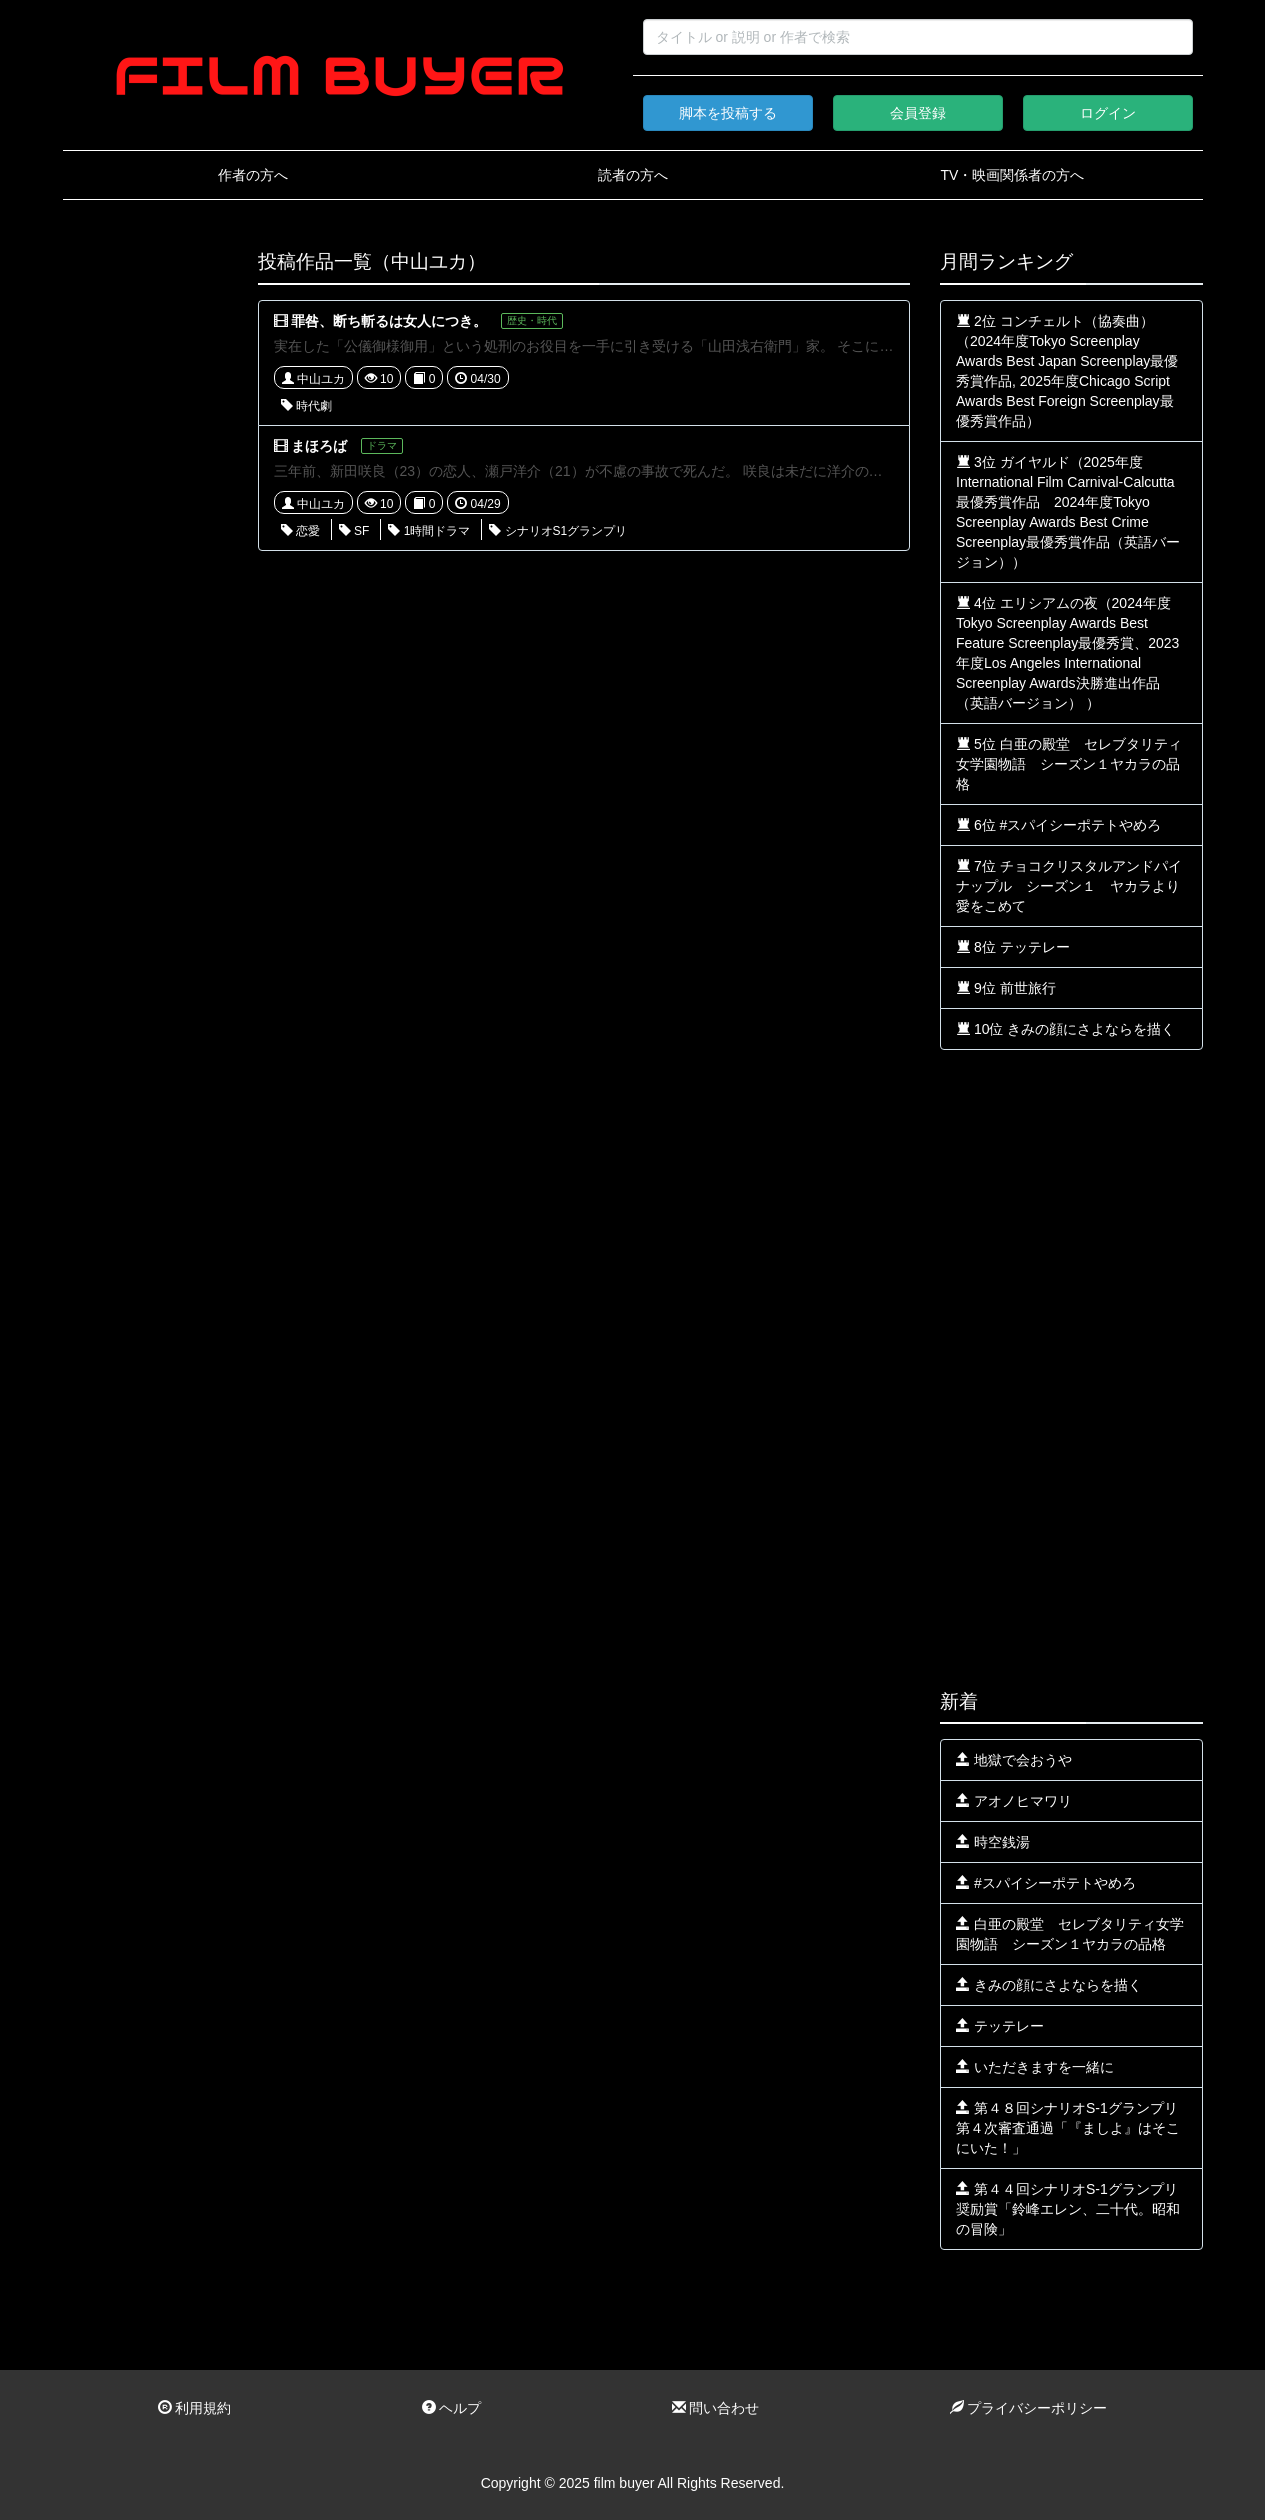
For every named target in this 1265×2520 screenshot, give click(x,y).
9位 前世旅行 (1006, 988)
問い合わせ (716, 2408)
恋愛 (300, 531)
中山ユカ (313, 379)
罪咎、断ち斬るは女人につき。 (389, 321)
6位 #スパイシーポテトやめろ (1058, 825)
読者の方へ (633, 175)
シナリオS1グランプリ (558, 531)
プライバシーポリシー (1029, 2408)
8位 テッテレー (1013, 947)
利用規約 (195, 2408)
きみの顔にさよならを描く (1049, 1985)
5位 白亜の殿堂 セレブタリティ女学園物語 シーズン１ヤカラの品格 (1069, 764)
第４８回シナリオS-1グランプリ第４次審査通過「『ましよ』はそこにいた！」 (1068, 2128)
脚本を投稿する (728, 113)
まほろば (319, 446)
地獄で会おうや (1014, 1760)
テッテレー (1000, 2026)
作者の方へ (253, 175)
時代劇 (306, 406)
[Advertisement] (145, 552)
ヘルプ (452, 2408)
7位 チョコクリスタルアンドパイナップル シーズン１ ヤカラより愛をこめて (1069, 886)
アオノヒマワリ (1014, 1801)
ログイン (1108, 113)
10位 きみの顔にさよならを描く (1065, 1029)
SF (354, 531)
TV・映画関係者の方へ (1013, 175)
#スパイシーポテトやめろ (1046, 1883)
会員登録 (918, 113)
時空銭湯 (993, 1842)
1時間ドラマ (429, 531)
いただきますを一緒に (1035, 2067)
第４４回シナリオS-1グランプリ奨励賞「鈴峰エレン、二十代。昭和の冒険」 (1068, 2209)
